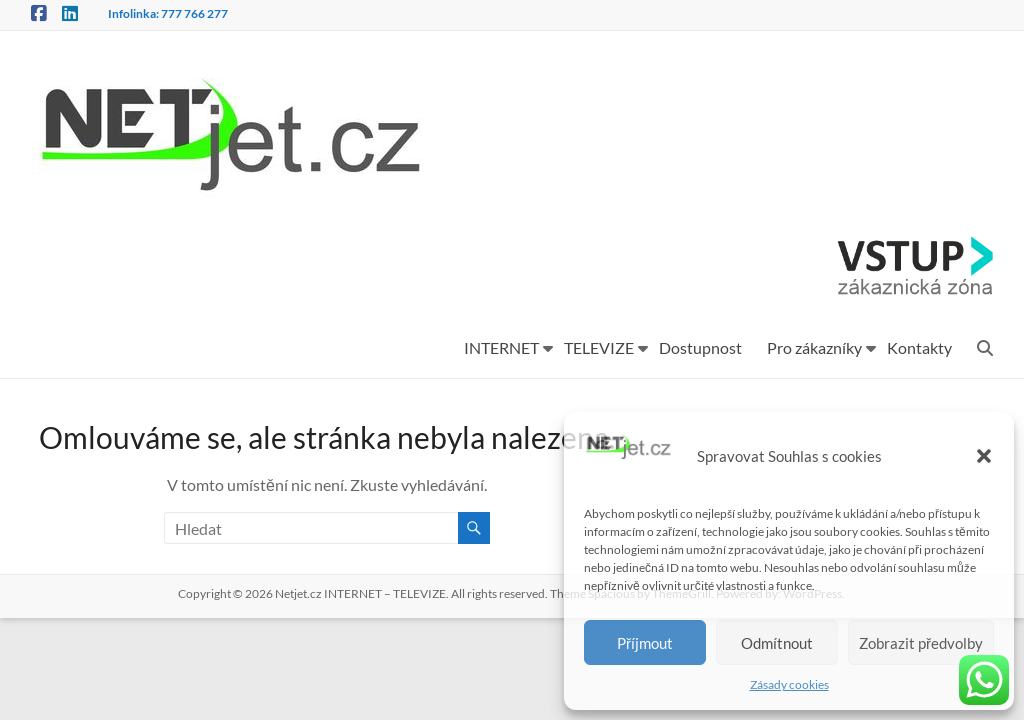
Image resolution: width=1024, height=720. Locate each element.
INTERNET (501, 347)
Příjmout (645, 643)
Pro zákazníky (814, 347)
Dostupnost (700, 347)
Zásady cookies (789, 684)
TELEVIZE (599, 347)
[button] (984, 456)
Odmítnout (777, 643)
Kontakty (919, 347)
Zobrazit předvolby (921, 643)
